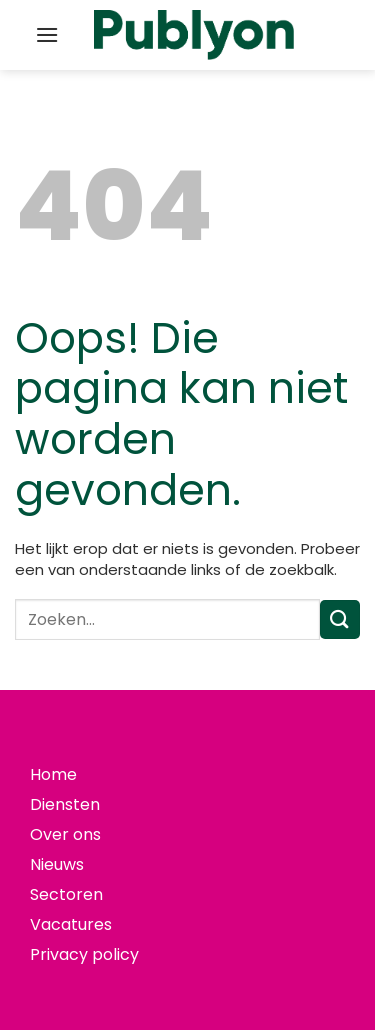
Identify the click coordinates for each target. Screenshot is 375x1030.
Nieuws (57, 864)
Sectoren (66, 894)
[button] (47, 34)
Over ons (65, 834)
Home (53, 774)
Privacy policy (84, 954)
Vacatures (71, 924)
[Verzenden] (340, 619)
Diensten (65, 804)
